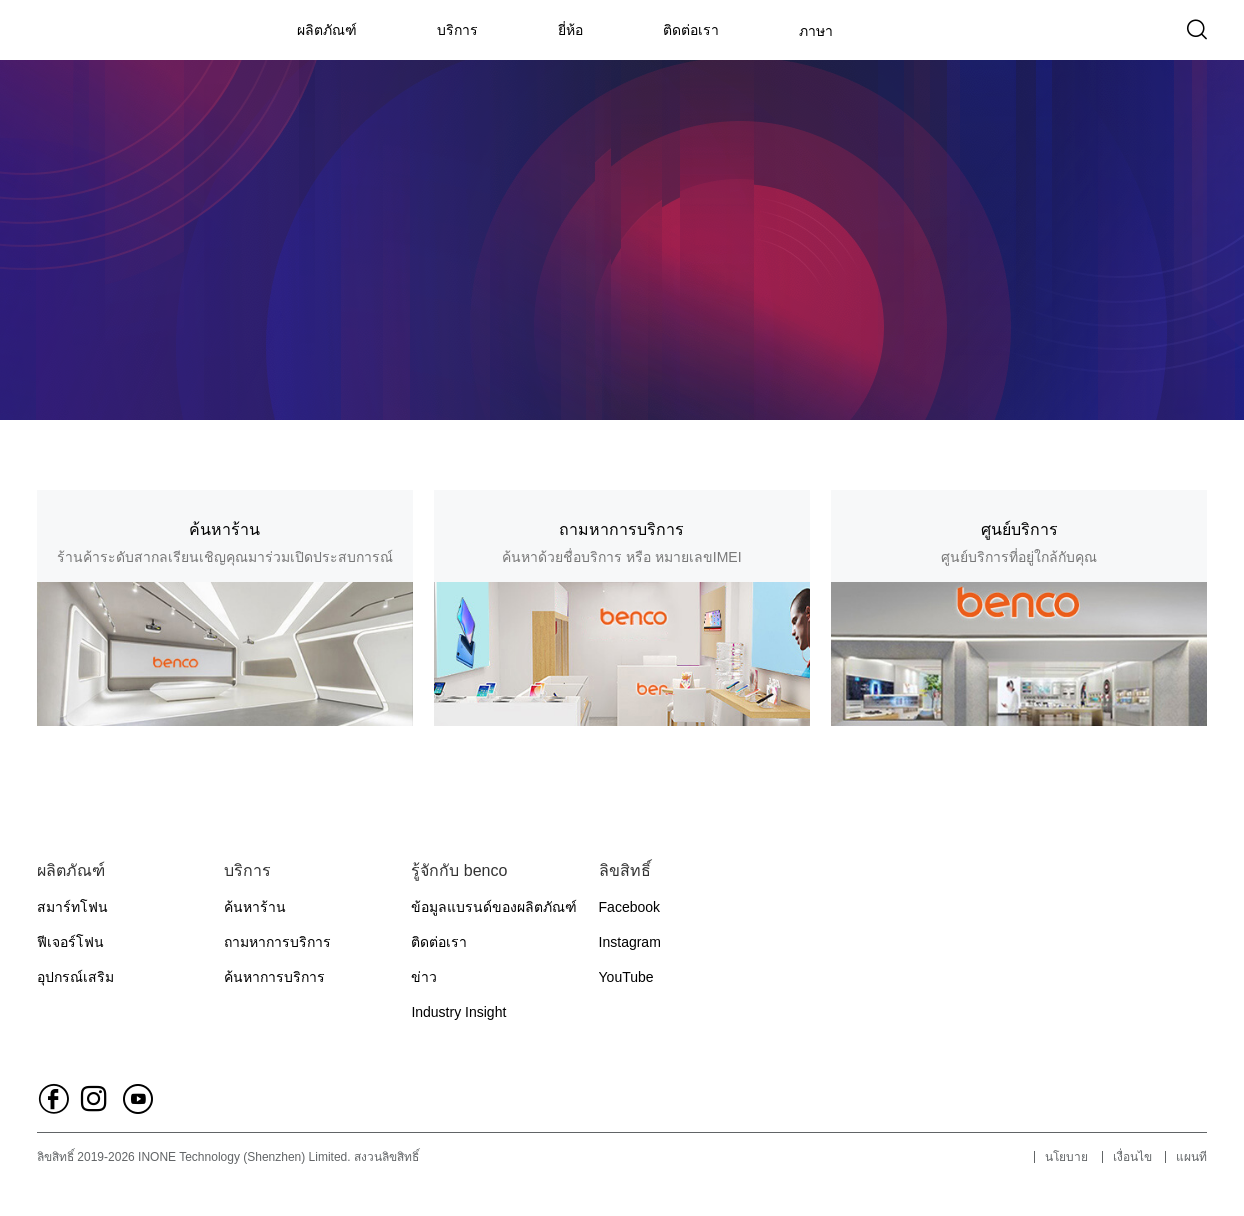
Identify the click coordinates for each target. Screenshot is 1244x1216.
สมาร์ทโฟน (72, 907)
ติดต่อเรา (691, 30)
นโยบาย (1066, 1157)
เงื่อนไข (1132, 1157)
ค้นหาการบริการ (274, 977)
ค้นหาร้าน (255, 907)
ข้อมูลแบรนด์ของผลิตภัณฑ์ (494, 907)
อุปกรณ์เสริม (75, 977)
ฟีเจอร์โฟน (70, 942)
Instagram (630, 942)
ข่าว (424, 977)
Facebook (629, 907)
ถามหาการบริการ (277, 942)
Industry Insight (458, 1012)
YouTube (626, 977)
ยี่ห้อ (570, 30)
